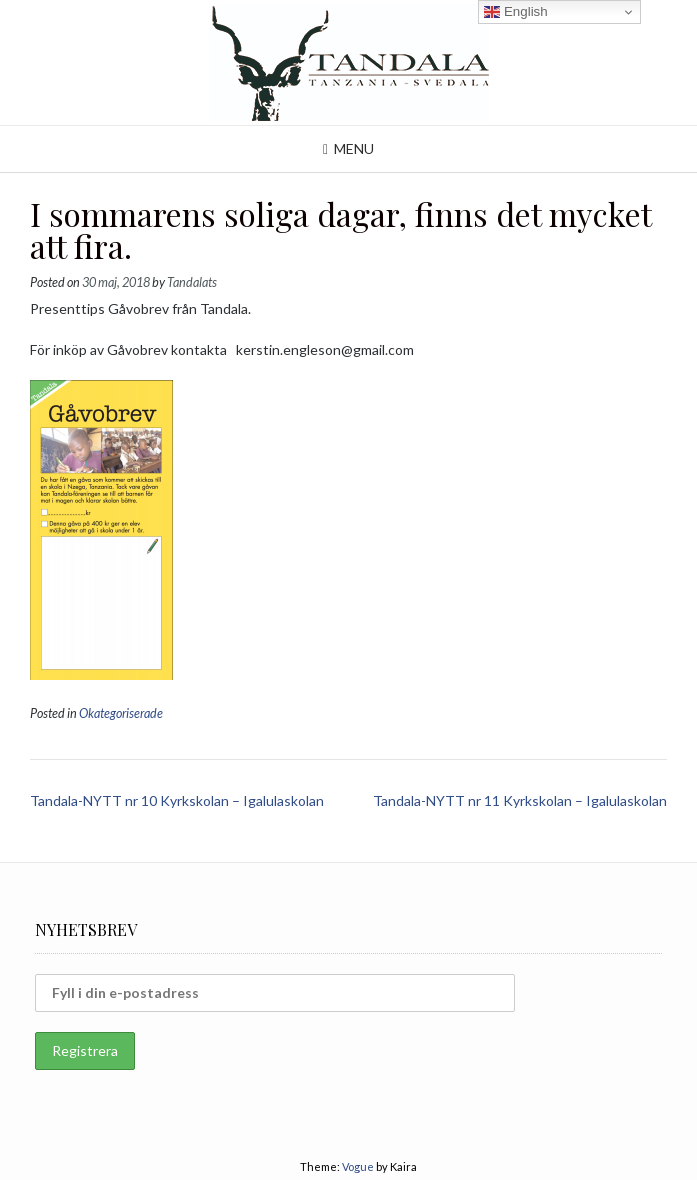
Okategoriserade (121, 713)
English (515, 12)
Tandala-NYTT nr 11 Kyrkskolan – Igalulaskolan (520, 800)
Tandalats (192, 282)
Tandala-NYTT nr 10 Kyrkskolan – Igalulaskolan (177, 800)
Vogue (358, 1166)
